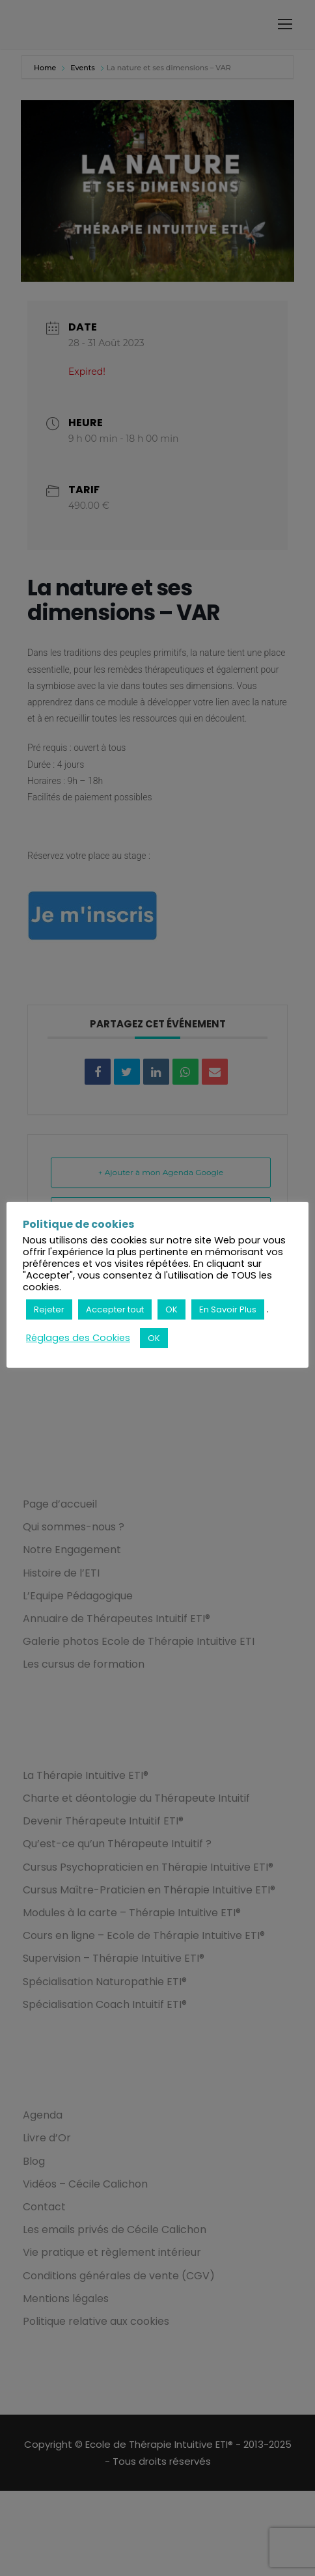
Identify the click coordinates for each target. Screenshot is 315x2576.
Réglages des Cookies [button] (78, 1338)
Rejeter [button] (49, 1309)
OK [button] (171, 1309)
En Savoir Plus (227, 1309)
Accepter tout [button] (115, 1309)
